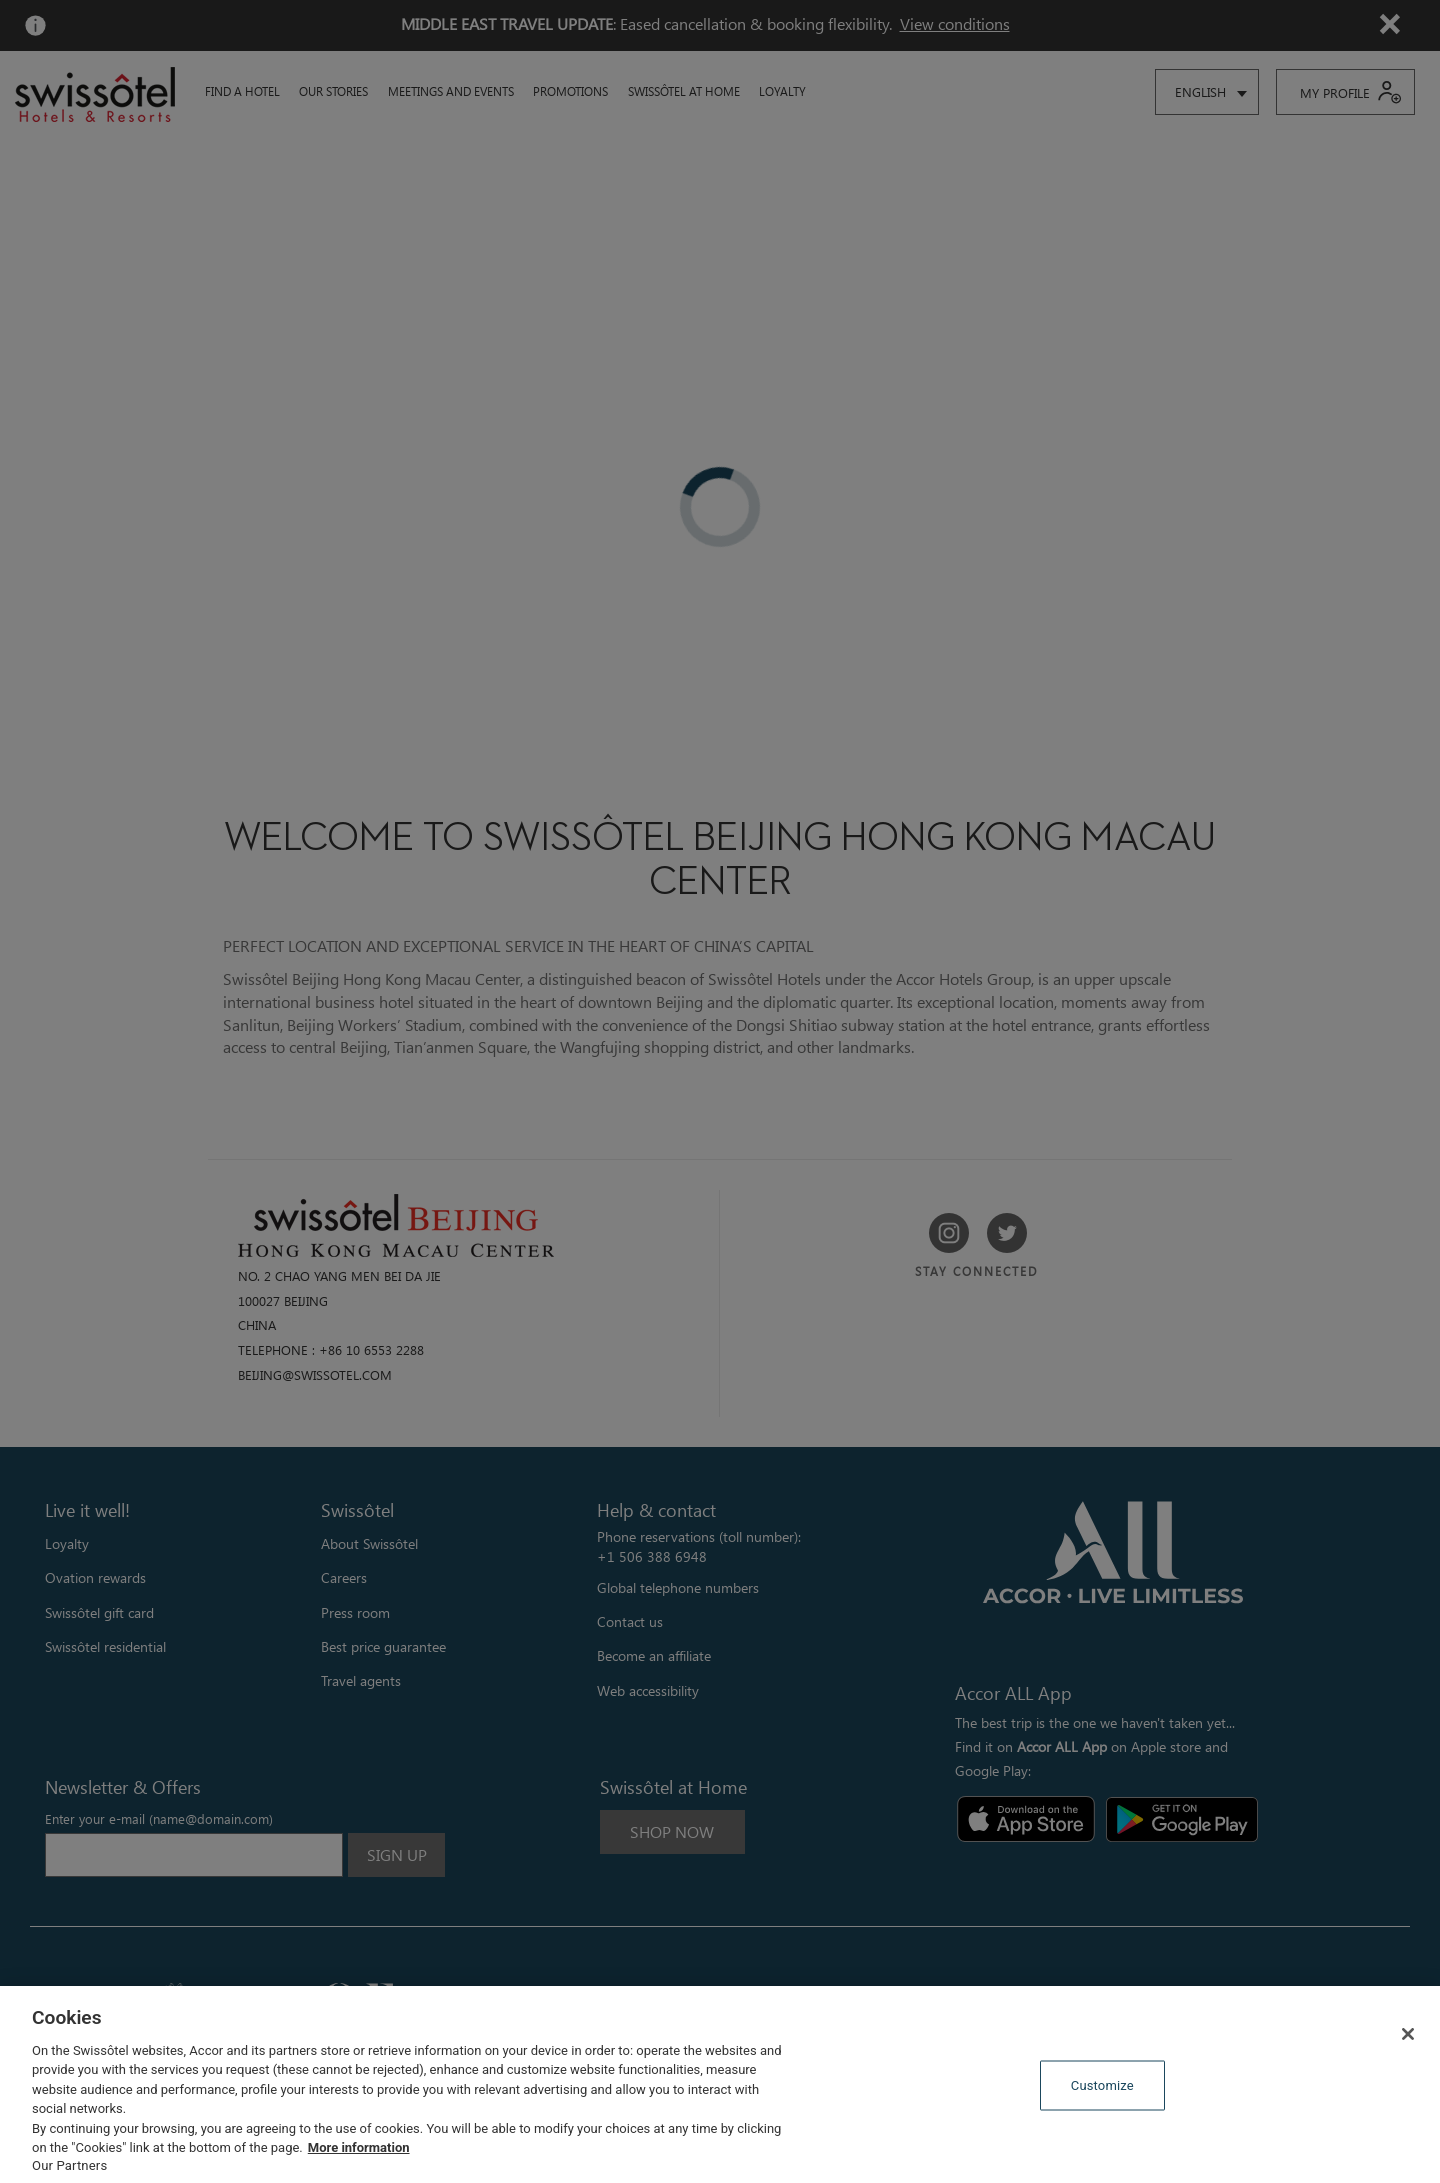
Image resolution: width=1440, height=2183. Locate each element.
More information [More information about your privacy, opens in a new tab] (359, 2147)
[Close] (1408, 2034)
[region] (720, 2084)
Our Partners (69, 2165)
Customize (1102, 2085)
